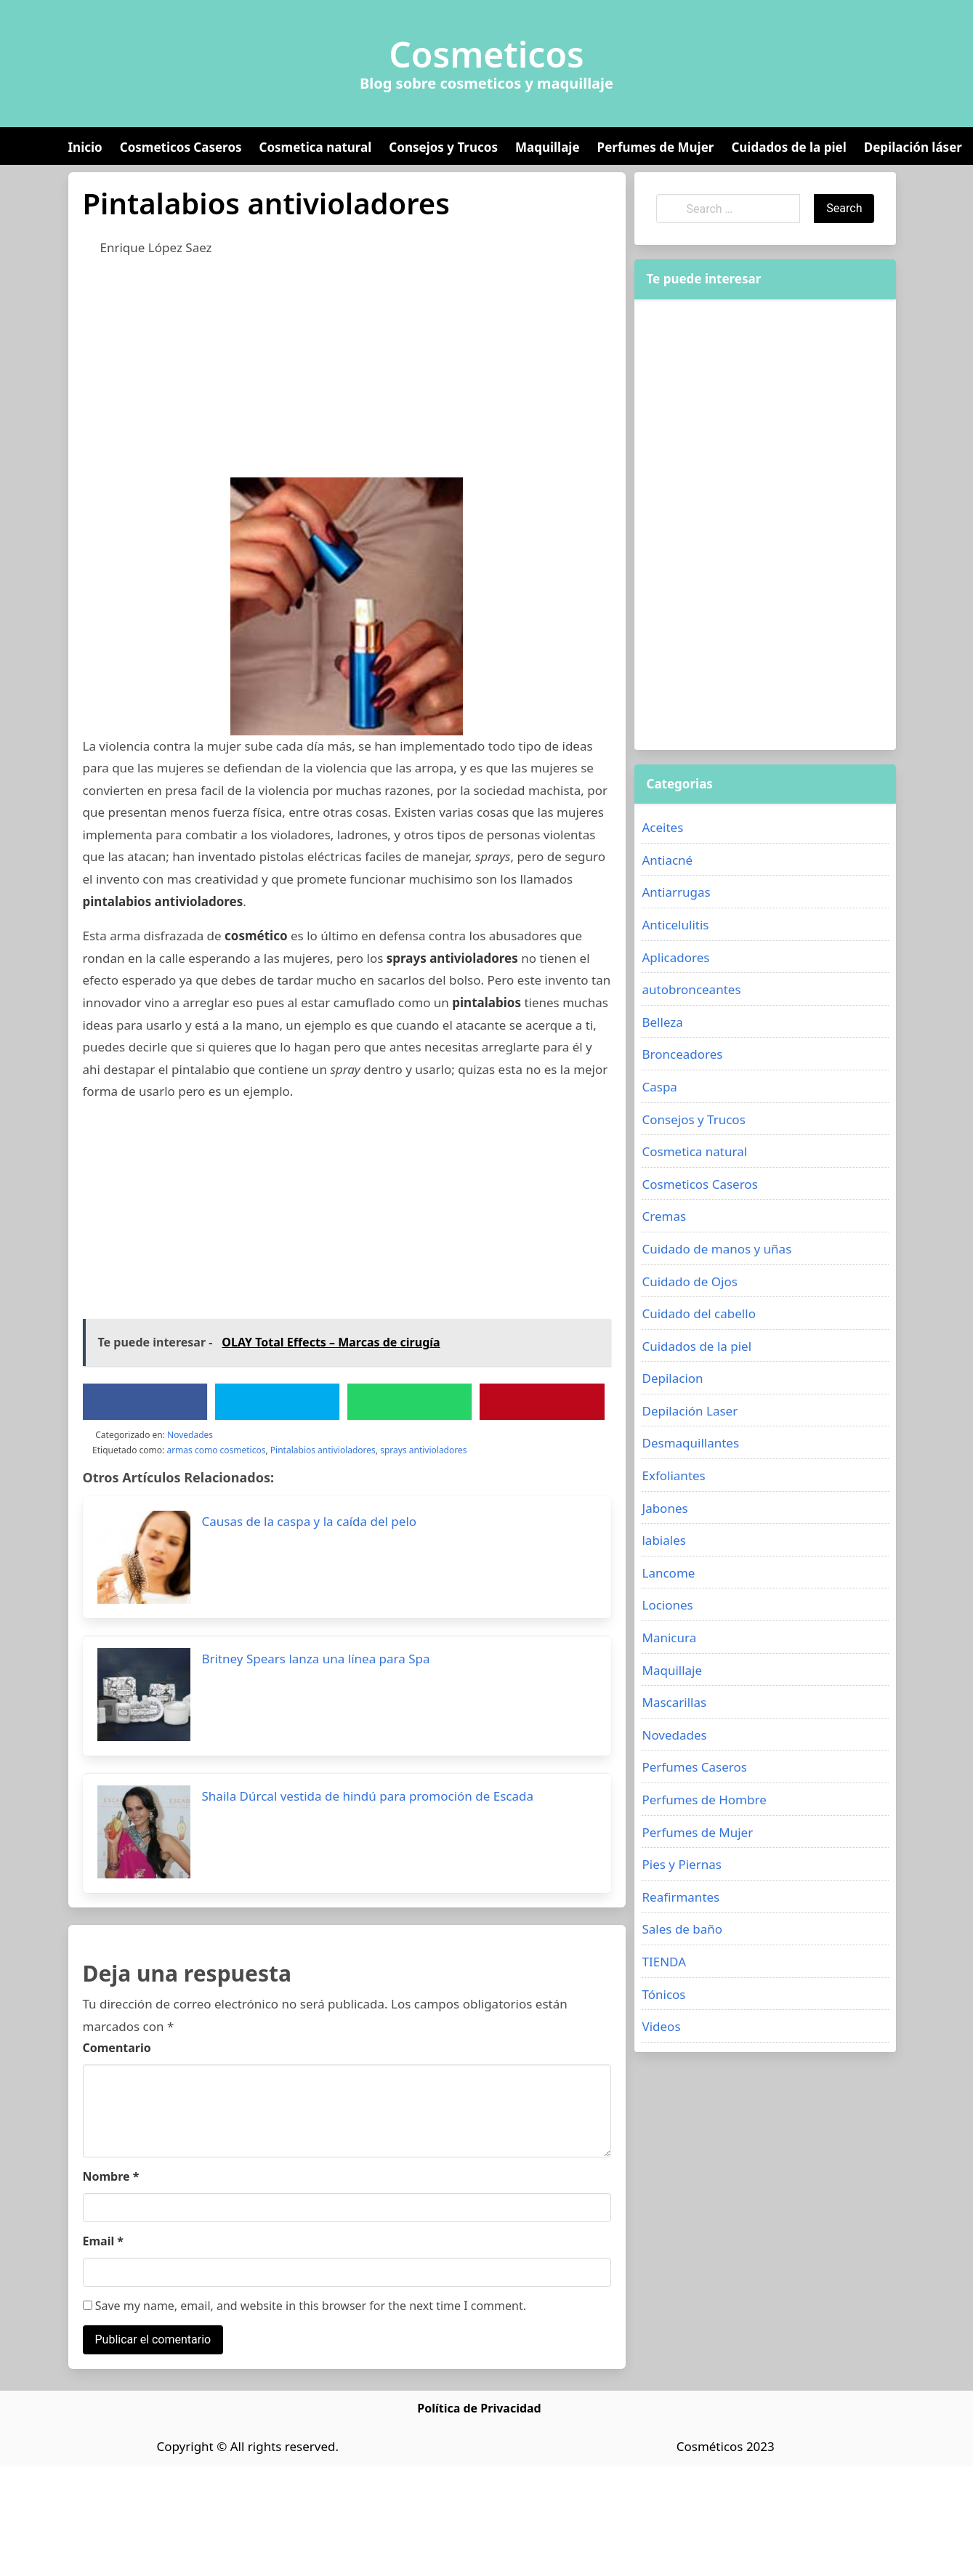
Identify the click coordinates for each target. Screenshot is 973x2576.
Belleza (662, 1022)
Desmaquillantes (690, 1442)
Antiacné (667, 860)
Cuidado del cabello (698, 1313)
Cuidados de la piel (788, 147)
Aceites (662, 827)
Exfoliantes (673, 1475)
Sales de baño (682, 1929)
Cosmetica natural (315, 147)
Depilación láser (913, 147)
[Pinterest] (542, 1401)
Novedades (190, 1435)
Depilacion (672, 1378)
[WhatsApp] (409, 1401)
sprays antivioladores (423, 1450)
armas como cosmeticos (215, 1450)
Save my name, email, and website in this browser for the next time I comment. (305, 2306)
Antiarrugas (676, 892)
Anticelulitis (675, 924)
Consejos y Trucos (443, 147)
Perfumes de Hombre (704, 1799)
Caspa (659, 1086)
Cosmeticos (486, 54)
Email (103, 2241)
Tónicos (663, 1994)
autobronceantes (691, 989)
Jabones (664, 1508)
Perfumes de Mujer (655, 147)
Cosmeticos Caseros (181, 147)
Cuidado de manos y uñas (716, 1248)
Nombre (111, 2176)
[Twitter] (276, 1401)
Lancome (668, 1572)
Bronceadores (682, 1054)
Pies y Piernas (681, 1864)
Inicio (85, 147)
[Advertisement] (301, 375)
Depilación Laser (690, 1410)
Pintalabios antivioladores (323, 1450)
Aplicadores (675, 957)
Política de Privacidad (479, 2408)
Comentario (117, 2048)
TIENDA (664, 1961)
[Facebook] (144, 1401)
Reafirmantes (680, 1897)
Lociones (667, 1604)
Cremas (664, 1216)
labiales (663, 1540)
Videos (661, 2026)
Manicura (669, 1637)
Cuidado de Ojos (689, 1281)
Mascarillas (674, 1702)
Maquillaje (547, 147)
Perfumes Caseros (694, 1767)
